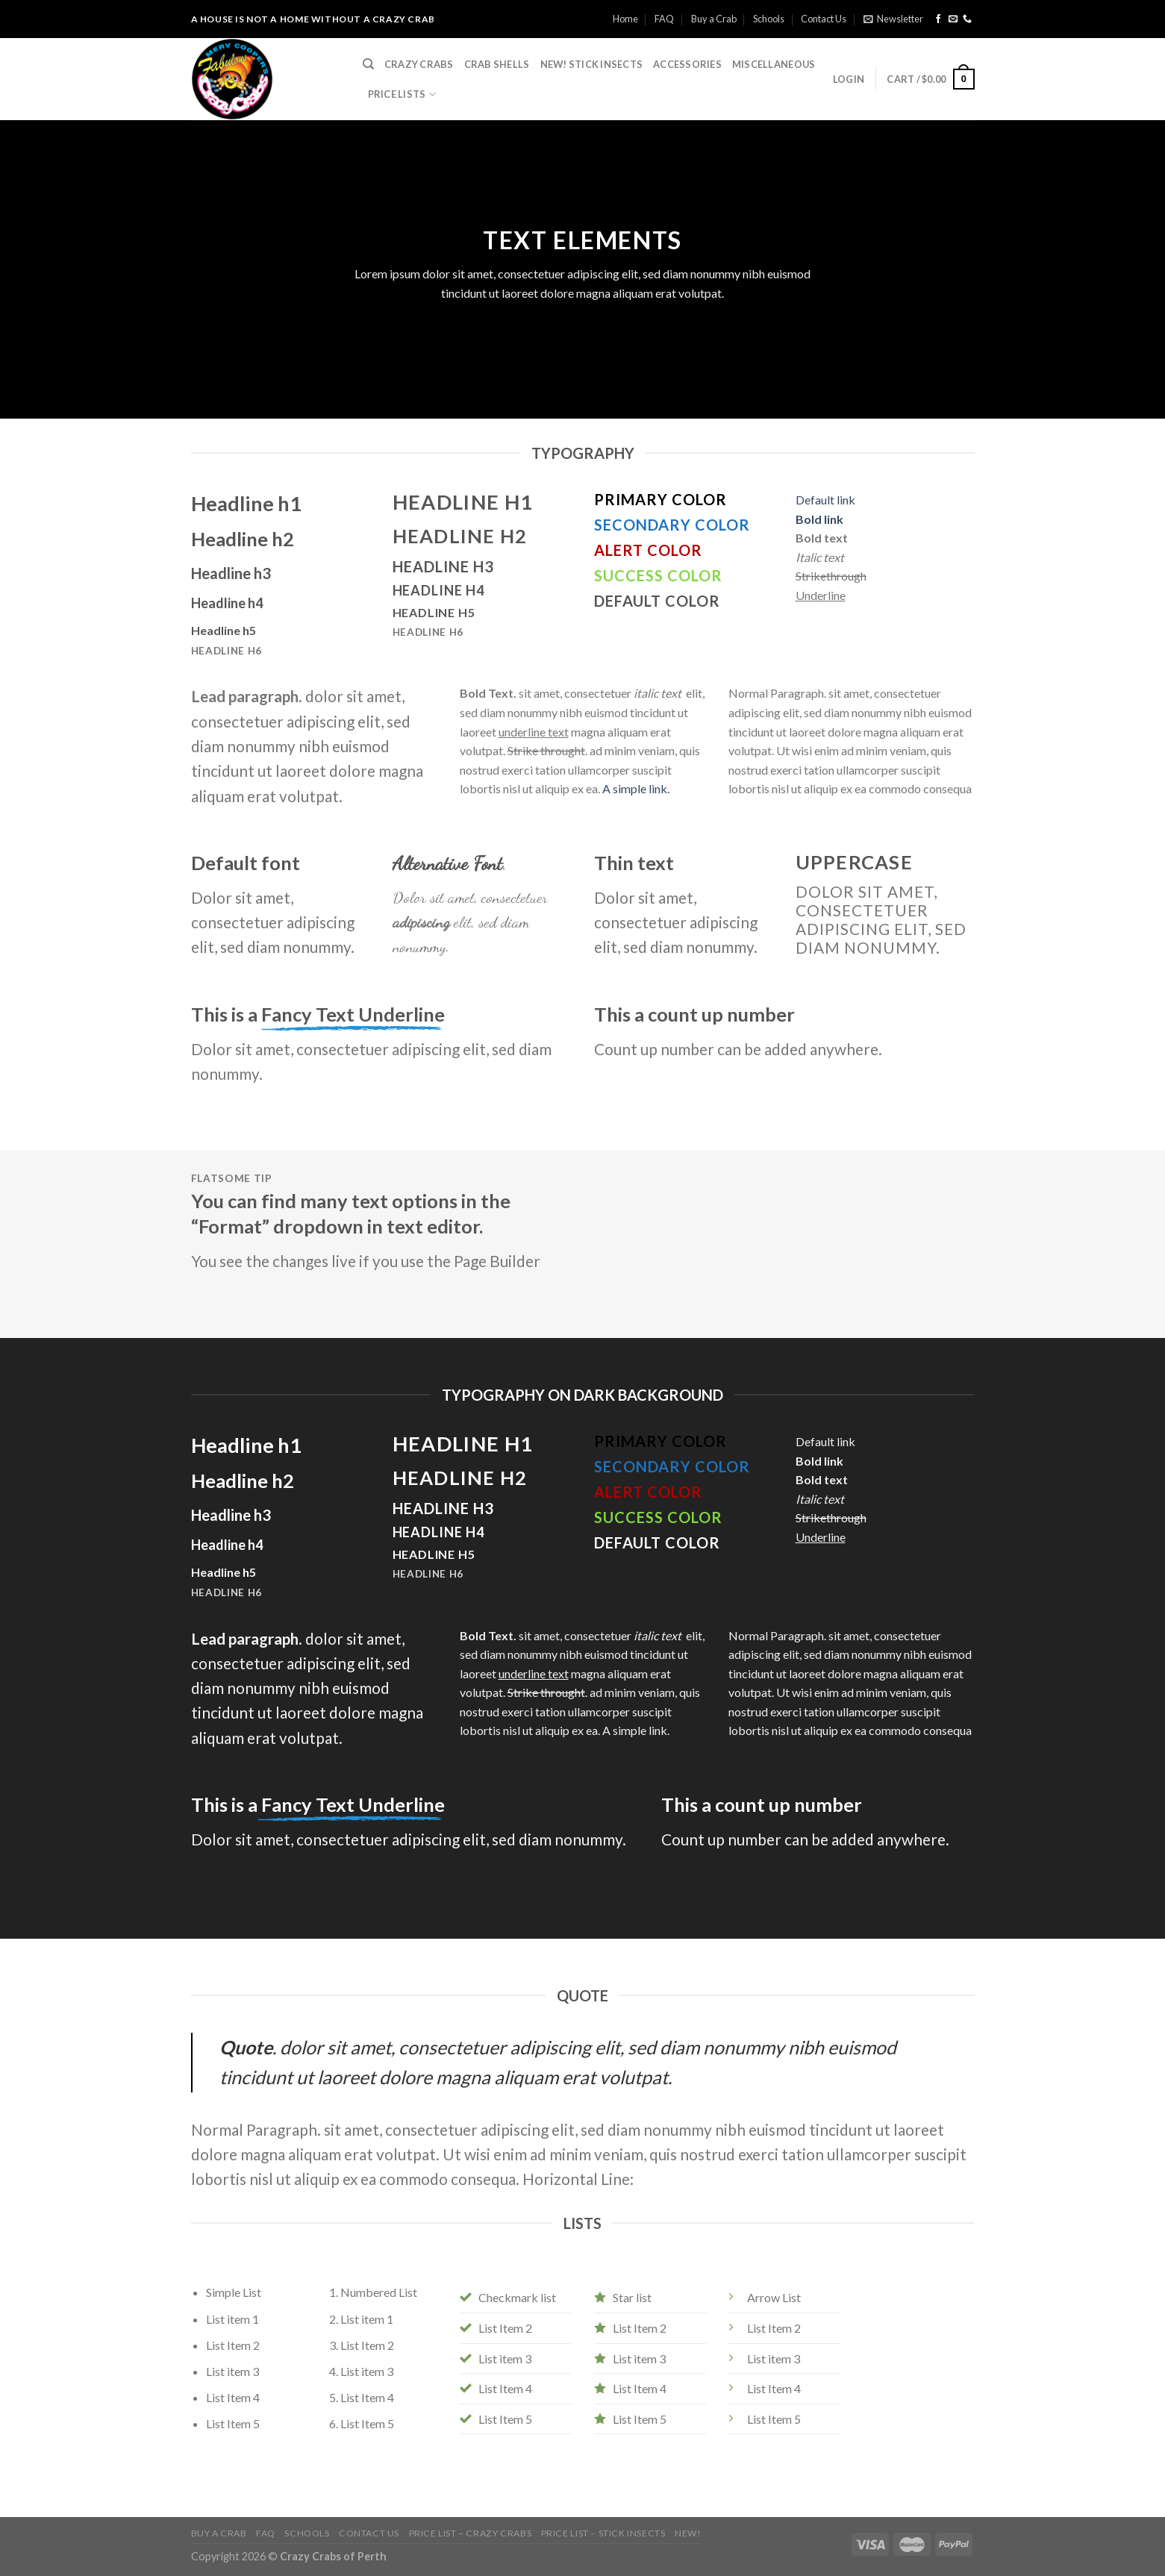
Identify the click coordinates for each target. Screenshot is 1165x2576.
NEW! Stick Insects (591, 64)
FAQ (664, 19)
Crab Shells (497, 64)
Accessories (687, 64)
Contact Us (823, 19)
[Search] (368, 64)
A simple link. (635, 788)
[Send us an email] (953, 19)
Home (625, 19)
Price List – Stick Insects (603, 2533)
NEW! (688, 2533)
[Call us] (967, 19)
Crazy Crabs (419, 64)
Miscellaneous (773, 64)
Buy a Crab (714, 19)
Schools (768, 19)
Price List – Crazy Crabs (470, 2533)
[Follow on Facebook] (938, 19)
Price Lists (402, 94)
